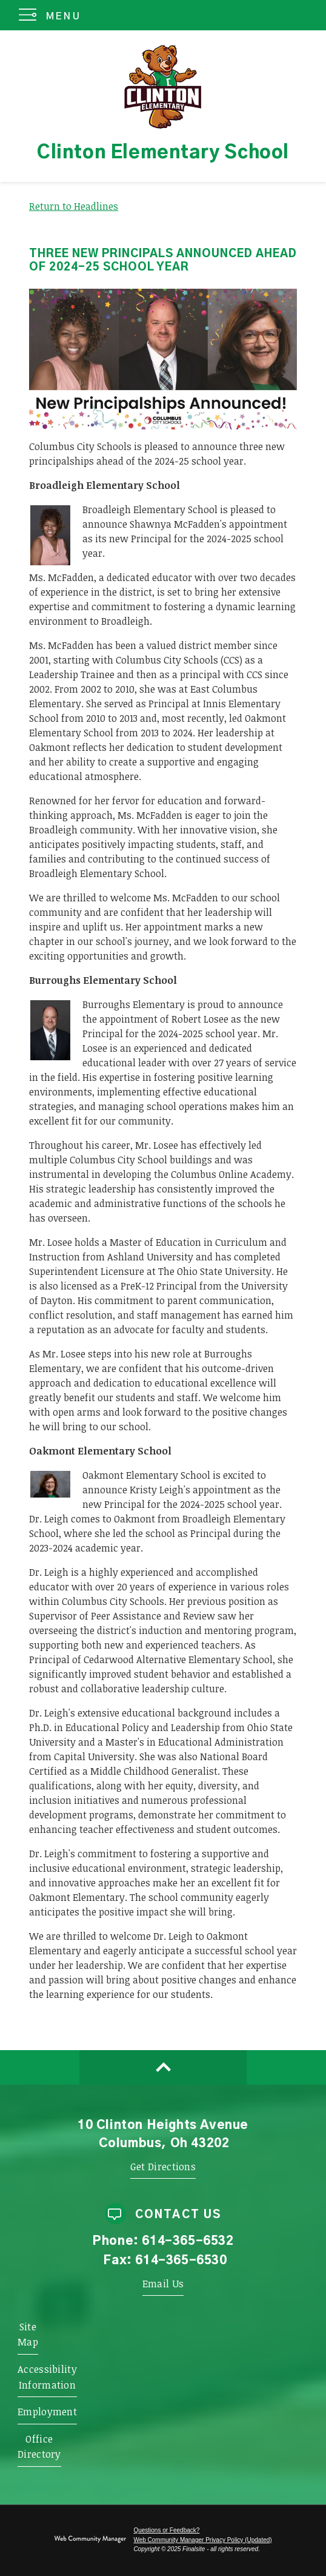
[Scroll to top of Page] (163, 2067)
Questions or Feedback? (166, 2530)
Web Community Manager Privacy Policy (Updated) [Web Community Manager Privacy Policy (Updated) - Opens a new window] (202, 2540)
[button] (52, 15)
